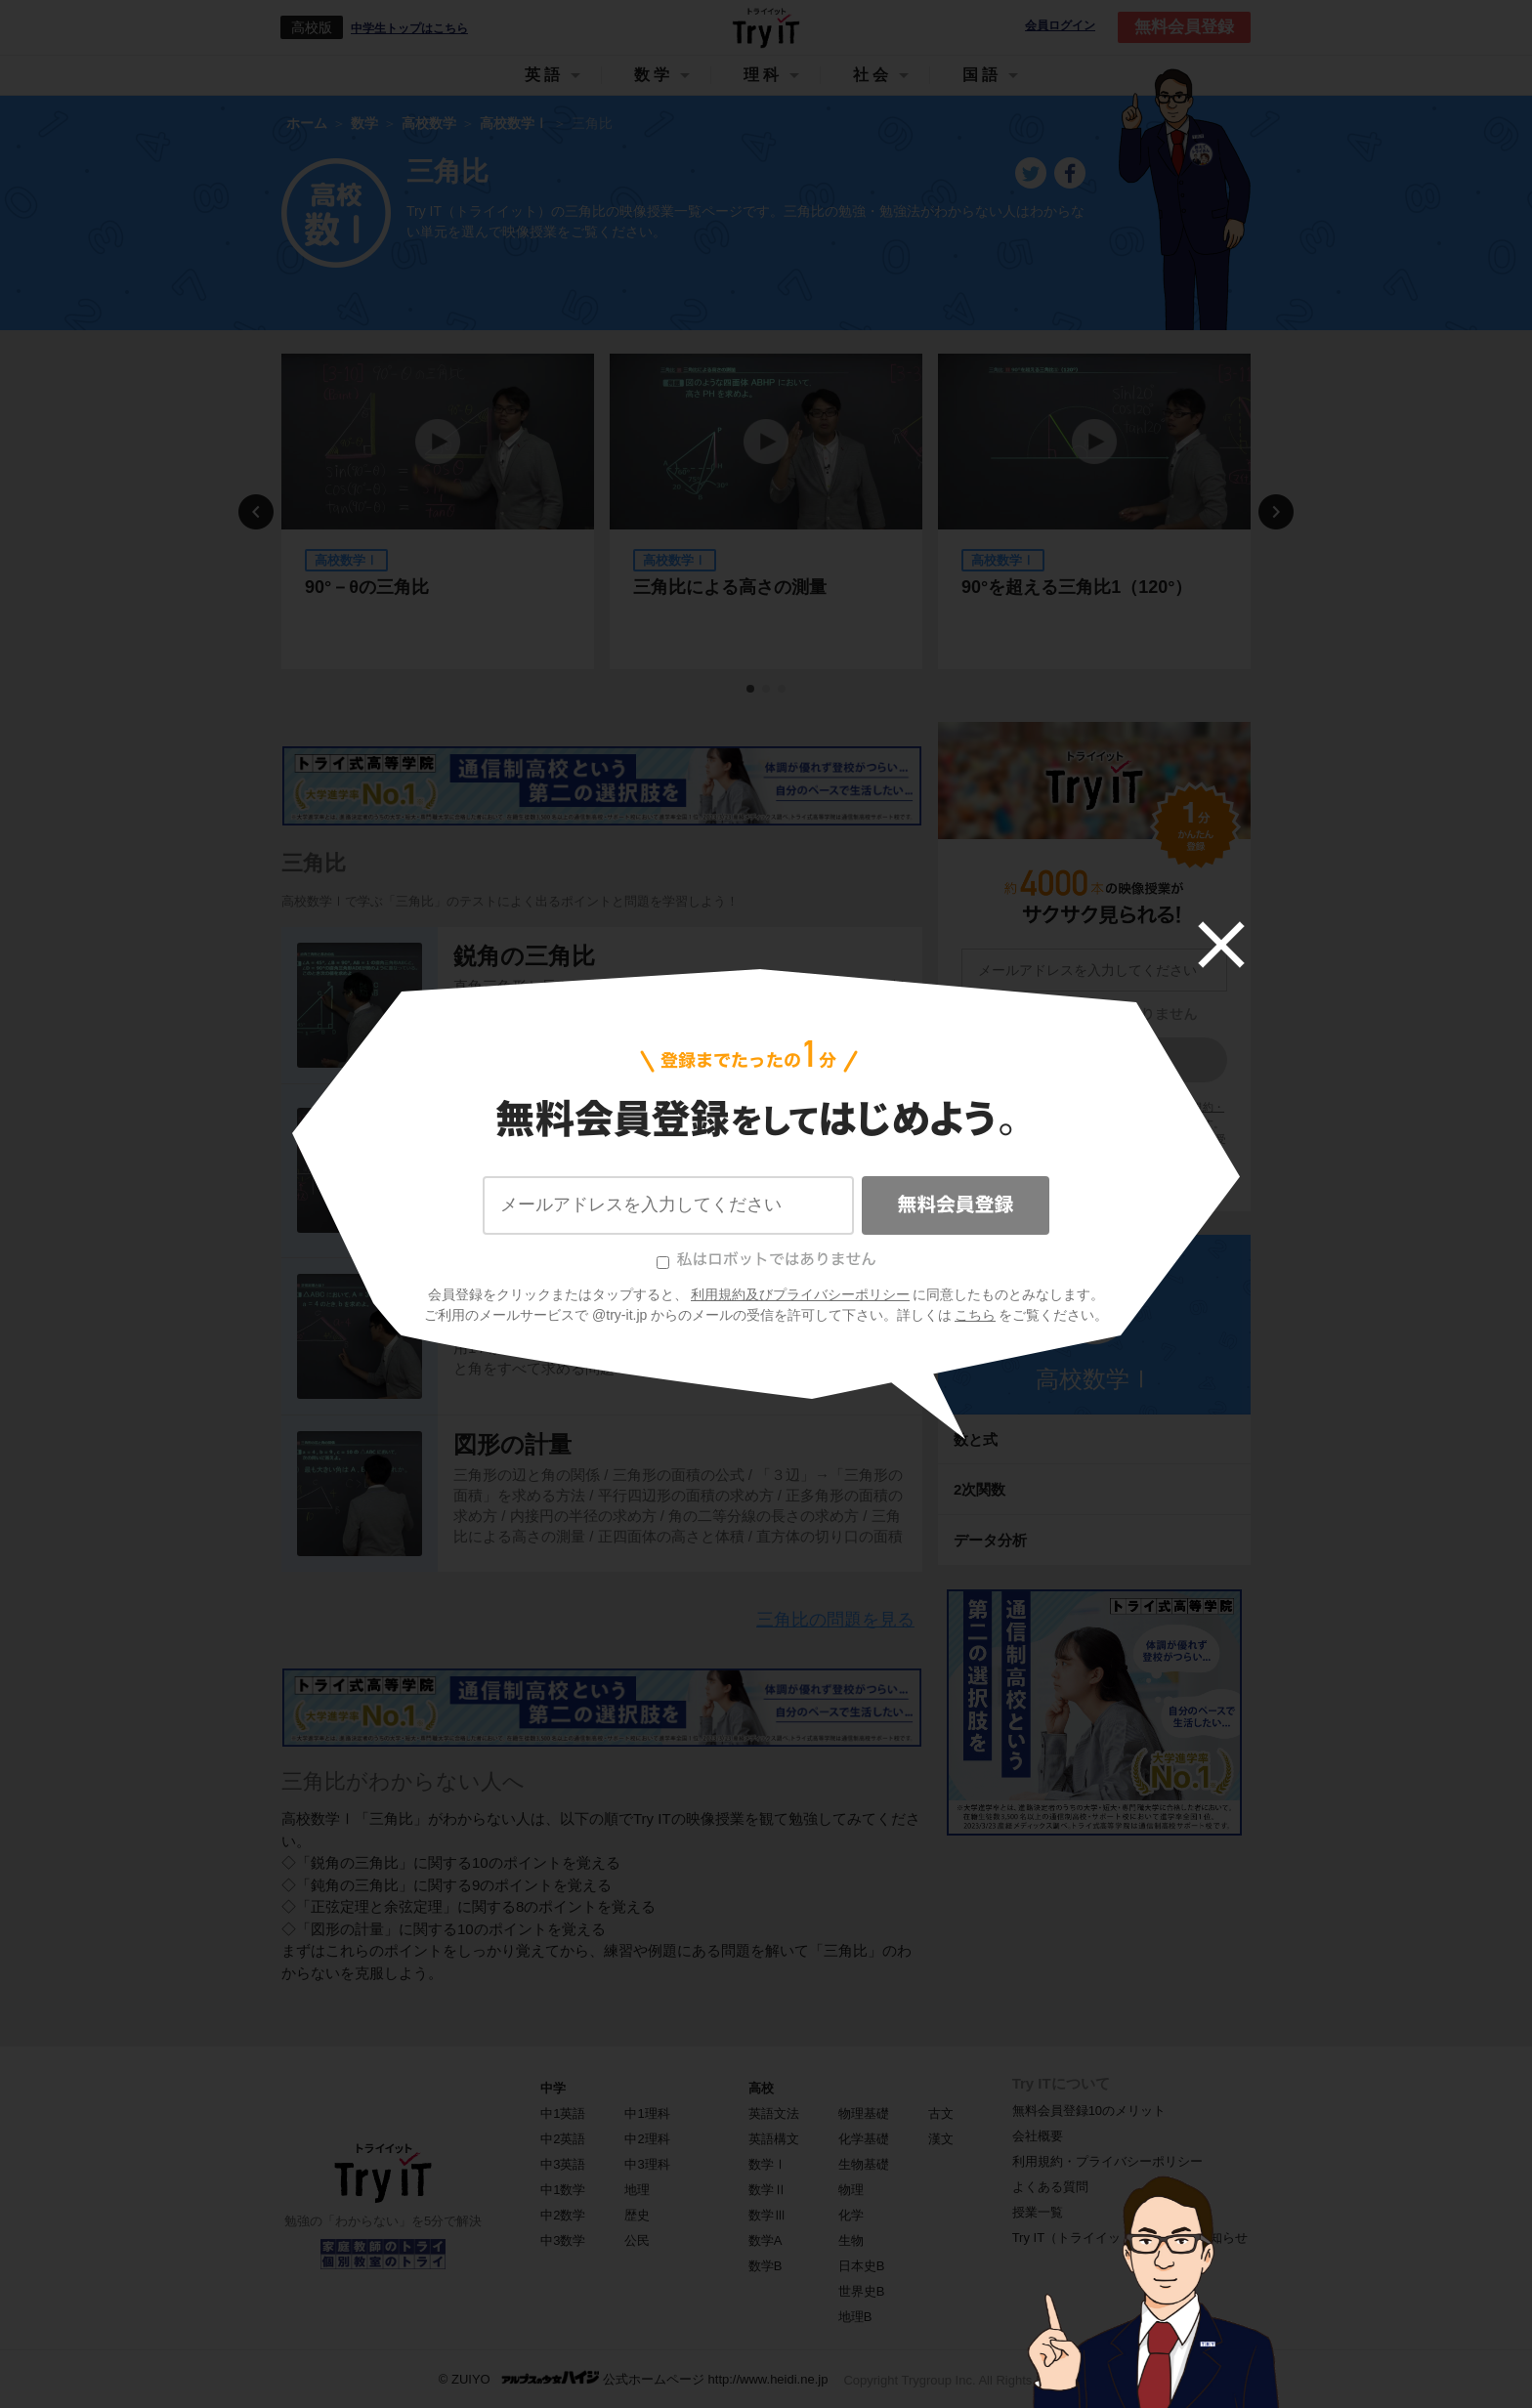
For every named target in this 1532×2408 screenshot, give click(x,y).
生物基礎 (863, 2164)
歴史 (637, 2215)
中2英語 (562, 2139)
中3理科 (646, 2164)
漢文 (941, 2139)
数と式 (976, 1439)
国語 (981, 74)
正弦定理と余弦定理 (559, 1297)
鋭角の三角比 (524, 956)
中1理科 (646, 2113)
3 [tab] (782, 690)
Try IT (766, 27)
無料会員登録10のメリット (1089, 2110)
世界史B (861, 2291)
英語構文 (773, 2139)
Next (1276, 511)
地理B (855, 2316)
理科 (763, 74)
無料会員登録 (1184, 27)
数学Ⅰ (767, 2164)
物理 (851, 2189)
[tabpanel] (437, 511)
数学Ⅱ (767, 2189)
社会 (872, 74)
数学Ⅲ (767, 2215)
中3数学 (562, 2240)
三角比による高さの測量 (730, 587)
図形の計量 (512, 1444)
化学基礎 (863, 2139)
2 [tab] (767, 690)
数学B (765, 2266)
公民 (637, 2240)
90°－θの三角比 (367, 587)
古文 (941, 2113)
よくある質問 (1050, 2186)
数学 (653, 74)
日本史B (861, 2266)
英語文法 (773, 2113)
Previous (256, 511)
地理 (637, 2189)
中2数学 (562, 2215)
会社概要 (1037, 2136)
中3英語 (562, 2164)
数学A (765, 2240)
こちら (1138, 1156)
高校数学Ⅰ (1094, 1379)
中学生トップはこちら (409, 28)
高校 (761, 2088)
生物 (851, 2240)
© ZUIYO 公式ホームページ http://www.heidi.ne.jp (634, 2378)
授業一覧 (1037, 2212)
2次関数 (979, 1489)
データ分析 (990, 1540)
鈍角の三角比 (524, 1111)
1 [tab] (751, 690)
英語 (544, 74)
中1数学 (562, 2189)
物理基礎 (863, 2113)
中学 (553, 2088)
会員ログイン (1060, 26)
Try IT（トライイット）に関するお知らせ (1130, 2237)
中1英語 (562, 2113)
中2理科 (646, 2139)
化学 (851, 2215)
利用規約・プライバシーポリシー (1107, 2161)
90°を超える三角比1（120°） (1076, 587)
